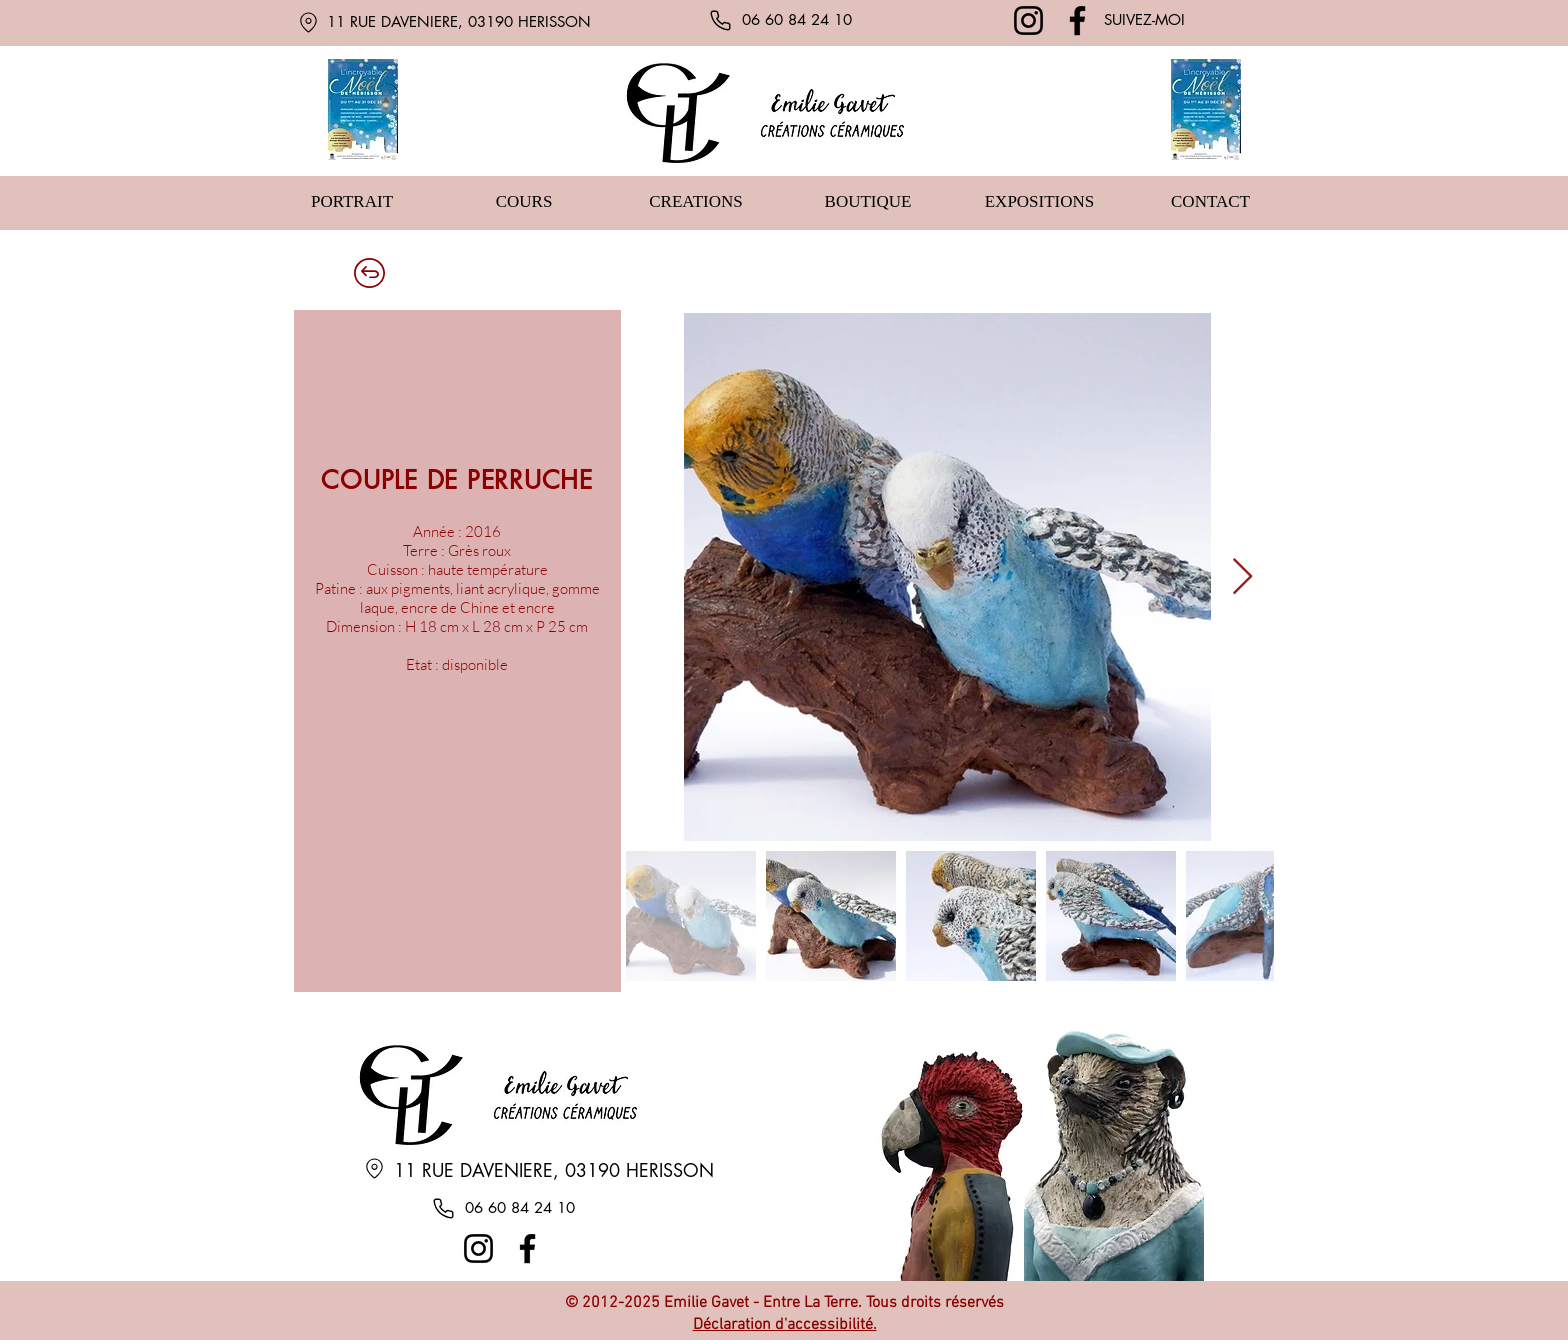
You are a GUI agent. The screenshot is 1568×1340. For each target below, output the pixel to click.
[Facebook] (1077, 20)
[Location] (308, 22)
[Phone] (720, 20)
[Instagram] (1028, 20)
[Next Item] (1242, 577)
